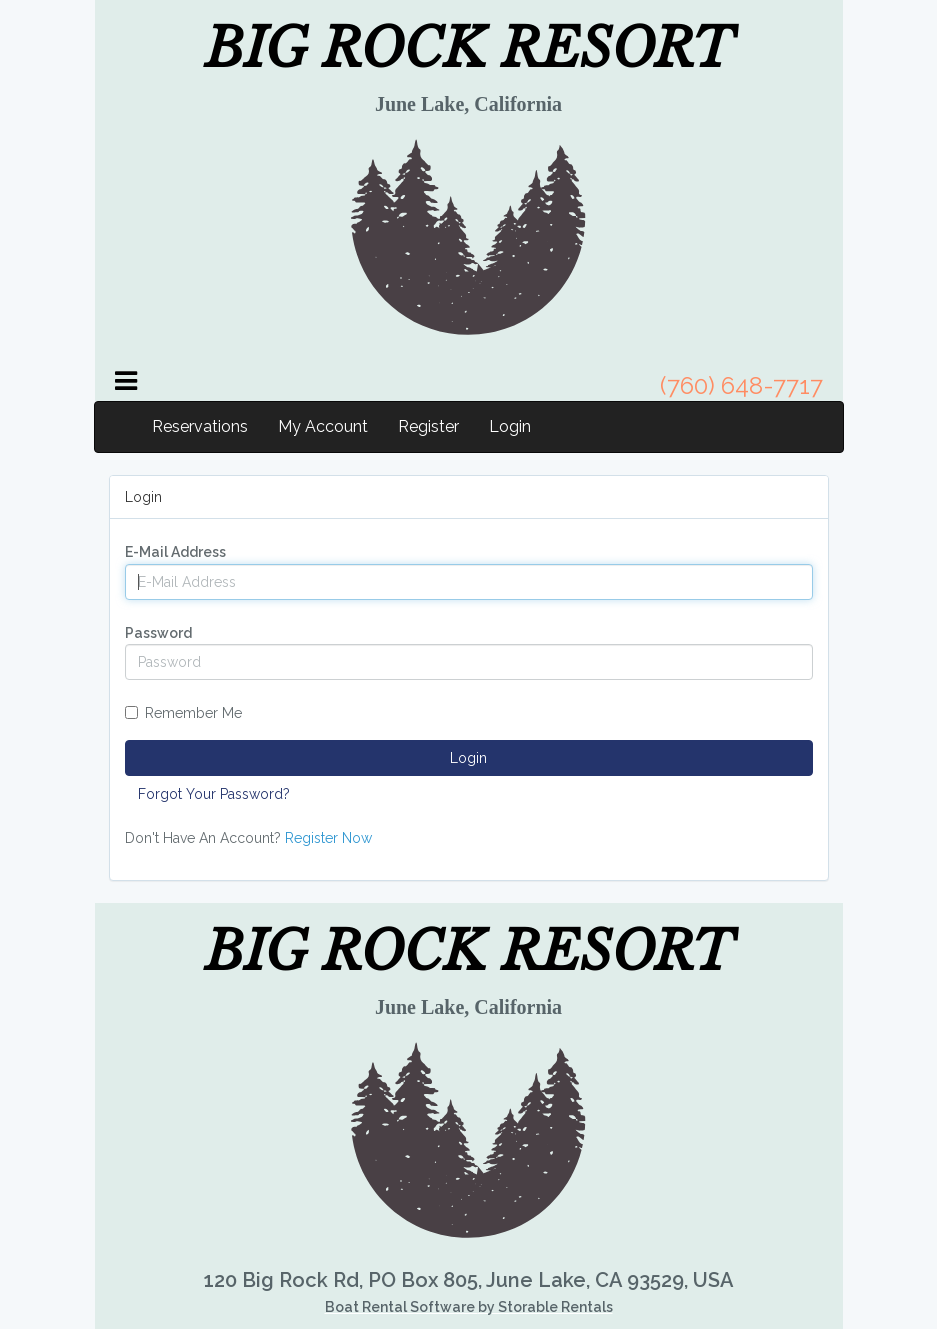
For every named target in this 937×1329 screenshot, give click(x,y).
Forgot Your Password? (214, 794)
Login (510, 426)
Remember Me (183, 713)
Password (158, 633)
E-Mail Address (175, 552)
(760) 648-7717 (741, 385)
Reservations (200, 426)
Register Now (328, 838)
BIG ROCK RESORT (469, 48)
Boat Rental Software (469, 1307)
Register (428, 426)
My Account (323, 426)
